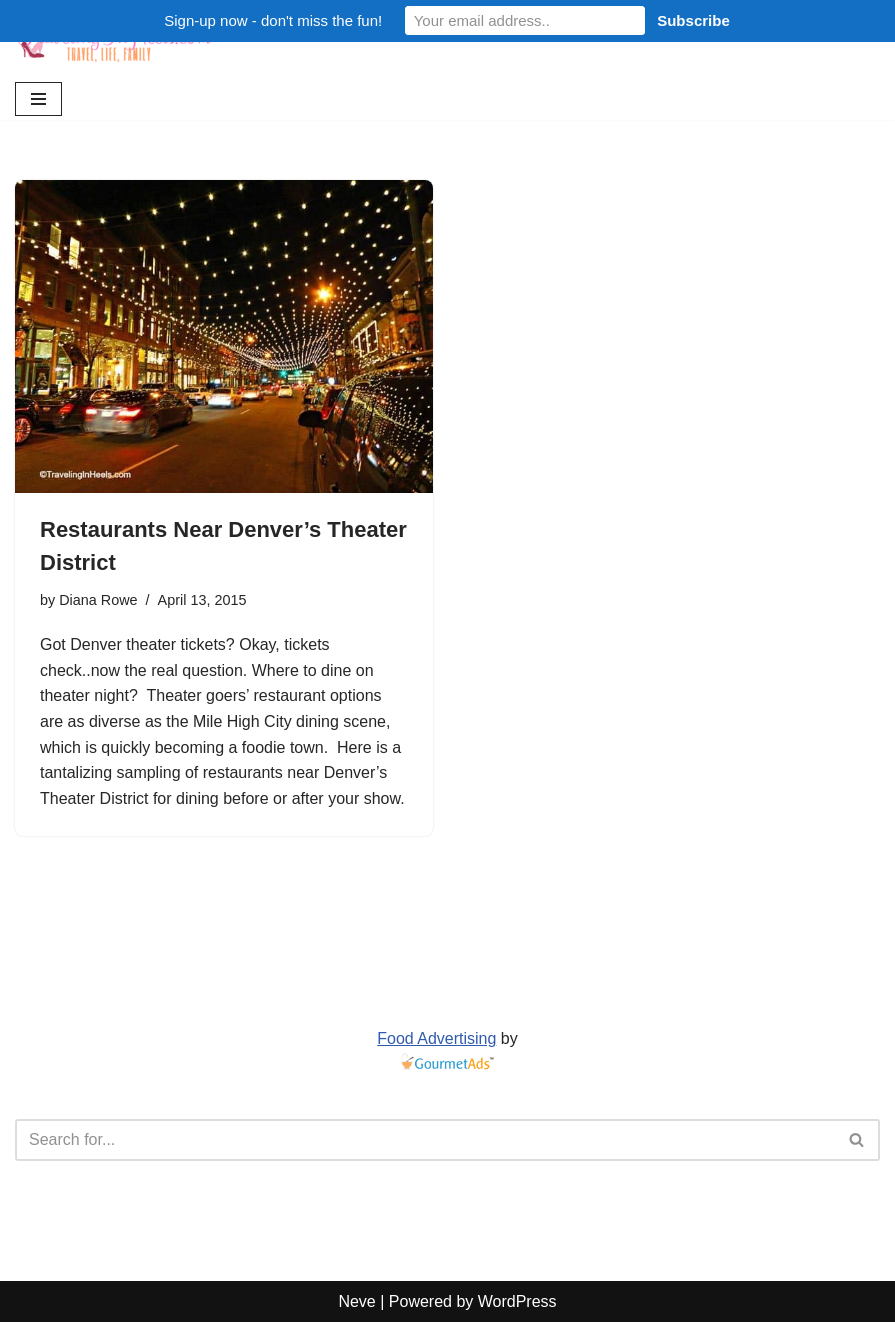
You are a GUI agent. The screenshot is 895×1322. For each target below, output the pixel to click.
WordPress (517, 1301)
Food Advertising (436, 1038)
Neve (356, 1301)
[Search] (425, 1140)
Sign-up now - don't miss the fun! (273, 20)
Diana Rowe (98, 600)
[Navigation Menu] (38, 99)
